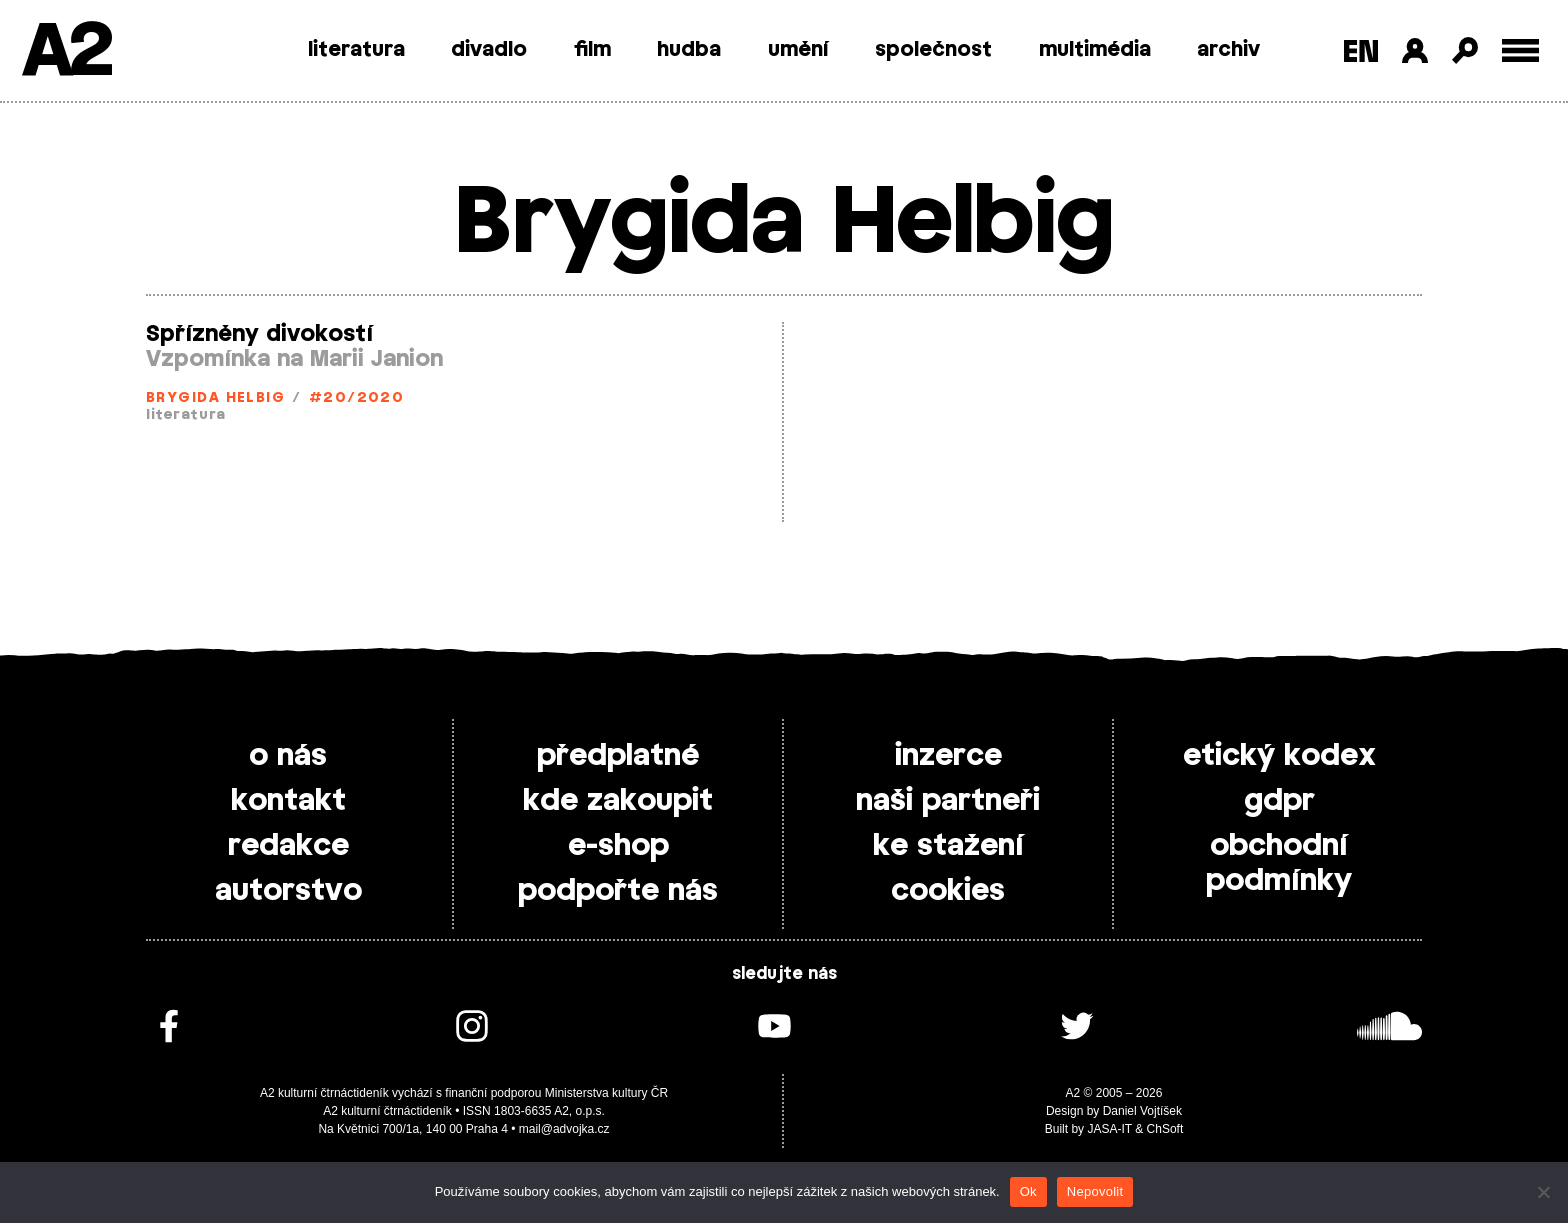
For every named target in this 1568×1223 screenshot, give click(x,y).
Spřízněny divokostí (259, 334)
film (592, 50)
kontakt (288, 801)
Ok (1028, 1191)
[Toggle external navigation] (1520, 50)
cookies (948, 891)
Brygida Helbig (215, 398)
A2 (65, 52)
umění (798, 50)
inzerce (948, 756)
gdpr (1279, 801)
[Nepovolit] (1543, 1192)
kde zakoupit (618, 801)
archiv (1228, 50)
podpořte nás (618, 891)
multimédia (1095, 50)
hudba (689, 50)
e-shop (618, 846)
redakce (288, 846)
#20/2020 (357, 398)
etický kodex (1279, 756)
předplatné (618, 756)
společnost (933, 50)
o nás (288, 756)
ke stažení (948, 846)
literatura (356, 50)
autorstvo (288, 891)
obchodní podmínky (1279, 863)
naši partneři (948, 801)
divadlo (489, 50)
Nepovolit (1095, 1191)
